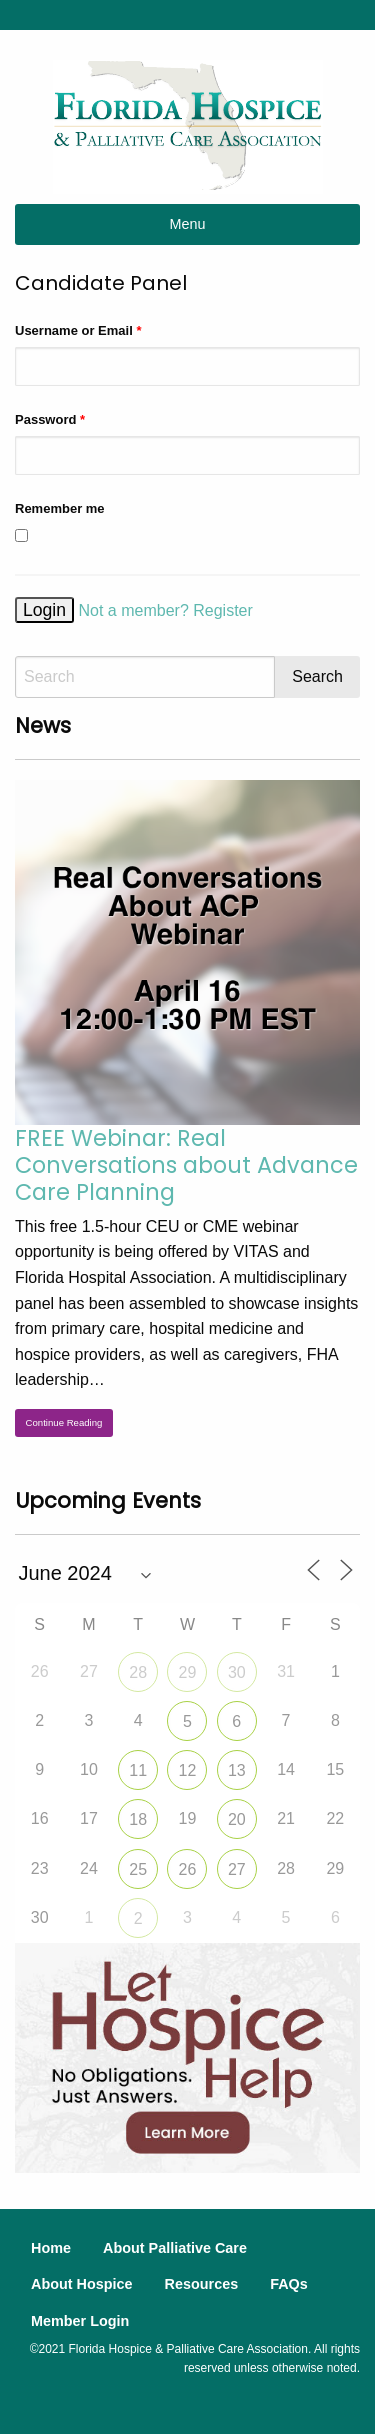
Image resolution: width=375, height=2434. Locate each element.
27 (237, 1869)
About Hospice (82, 2284)
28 (138, 1672)
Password (50, 419)
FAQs (289, 2284)
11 (138, 1770)
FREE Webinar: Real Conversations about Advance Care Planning (186, 1165)
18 (138, 1819)
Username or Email (78, 330)
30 (237, 1672)
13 (237, 1770)
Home (51, 2248)
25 (138, 1869)
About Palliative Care (175, 2248)
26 (188, 1869)
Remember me (60, 508)
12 (188, 1770)
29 (188, 1672)
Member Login (80, 2321)
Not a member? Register (166, 610)
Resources (202, 2284)
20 (237, 1819)
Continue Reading (64, 1422)
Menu (188, 224)
